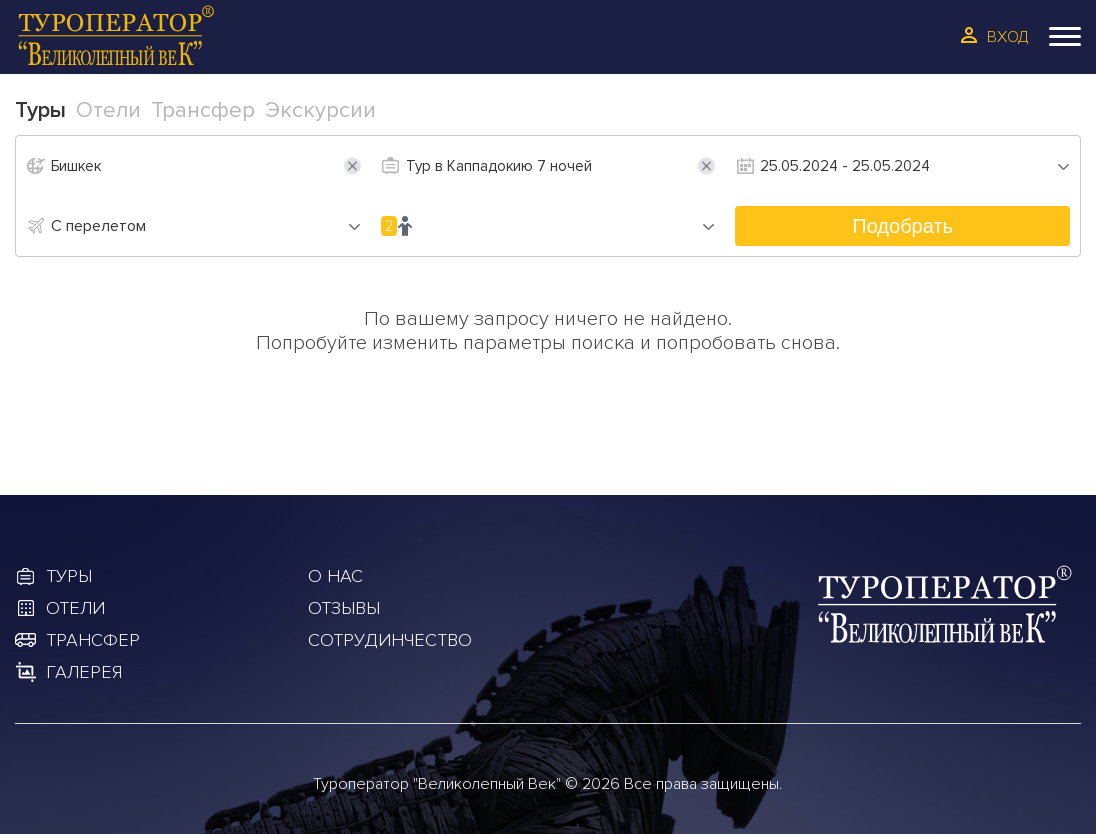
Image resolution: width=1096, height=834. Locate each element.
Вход (1008, 37)
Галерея (84, 672)
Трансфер (93, 640)
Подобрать (902, 226)
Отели (75, 608)
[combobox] (206, 226)
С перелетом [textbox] (98, 226)
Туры (69, 576)
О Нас (335, 576)
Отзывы (344, 608)
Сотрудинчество (390, 640)
